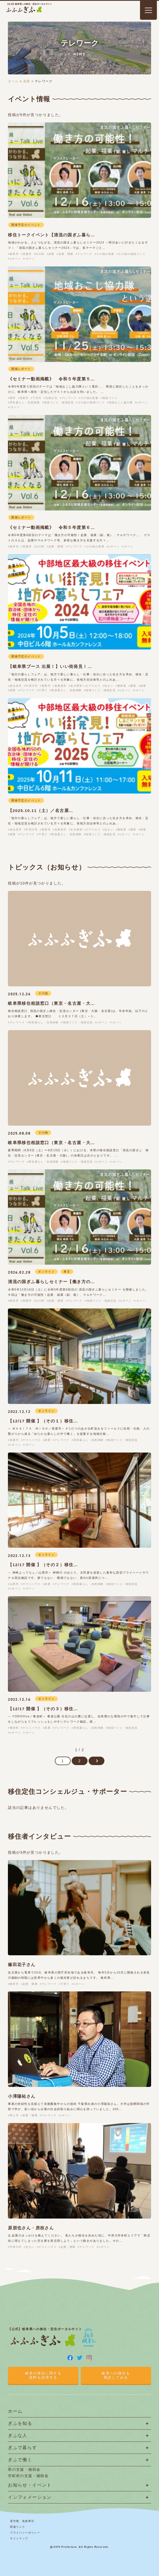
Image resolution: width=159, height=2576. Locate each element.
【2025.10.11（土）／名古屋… (40, 810)
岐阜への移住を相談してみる (116, 2375)
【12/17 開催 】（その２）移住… (43, 1564)
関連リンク (17, 2526)
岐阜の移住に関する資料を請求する (43, 2375)
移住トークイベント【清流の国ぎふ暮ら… (51, 235)
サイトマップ (19, 2538)
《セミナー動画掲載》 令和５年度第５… (51, 379)
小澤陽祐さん (21, 2096)
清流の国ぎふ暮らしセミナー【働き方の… (51, 1281)
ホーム (13, 81)
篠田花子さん (21, 1964)
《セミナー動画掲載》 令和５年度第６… (51, 527)
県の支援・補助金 (24, 2469)
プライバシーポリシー (25, 2532)
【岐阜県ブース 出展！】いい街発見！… (50, 666)
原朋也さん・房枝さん (31, 2228)
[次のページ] (96, 1761)
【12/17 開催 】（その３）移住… (43, 1709)
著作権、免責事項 (22, 2521)
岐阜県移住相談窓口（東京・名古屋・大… (51, 1003)
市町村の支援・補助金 (28, 2476)
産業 (26, 81)
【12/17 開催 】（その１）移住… (43, 1421)
